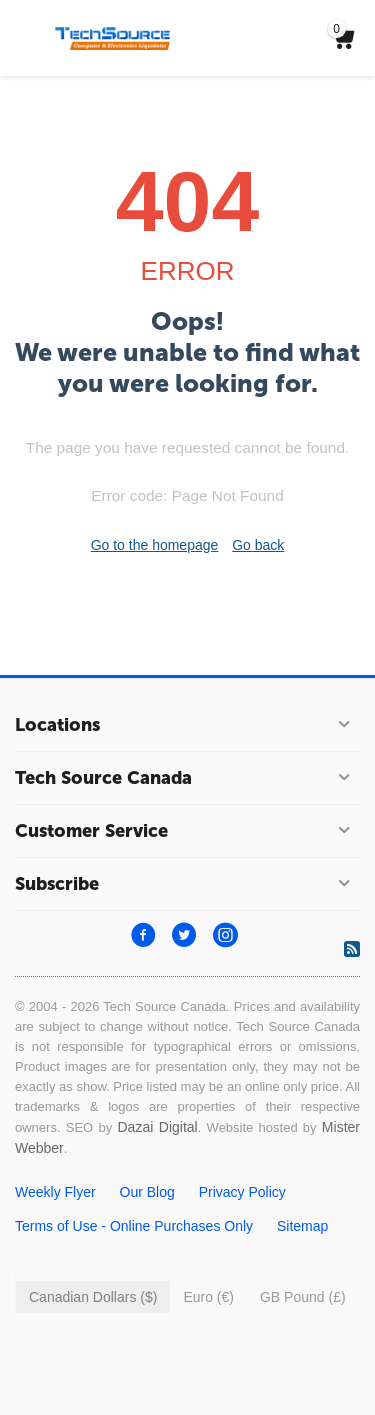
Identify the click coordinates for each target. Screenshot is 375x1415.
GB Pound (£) (303, 1297)
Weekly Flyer (55, 1192)
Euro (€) (208, 1297)
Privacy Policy (242, 1192)
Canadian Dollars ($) (93, 1297)
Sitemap (302, 1226)
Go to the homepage (155, 545)
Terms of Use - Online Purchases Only (134, 1226)
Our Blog (147, 1192)
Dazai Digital (157, 1127)
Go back (258, 545)
